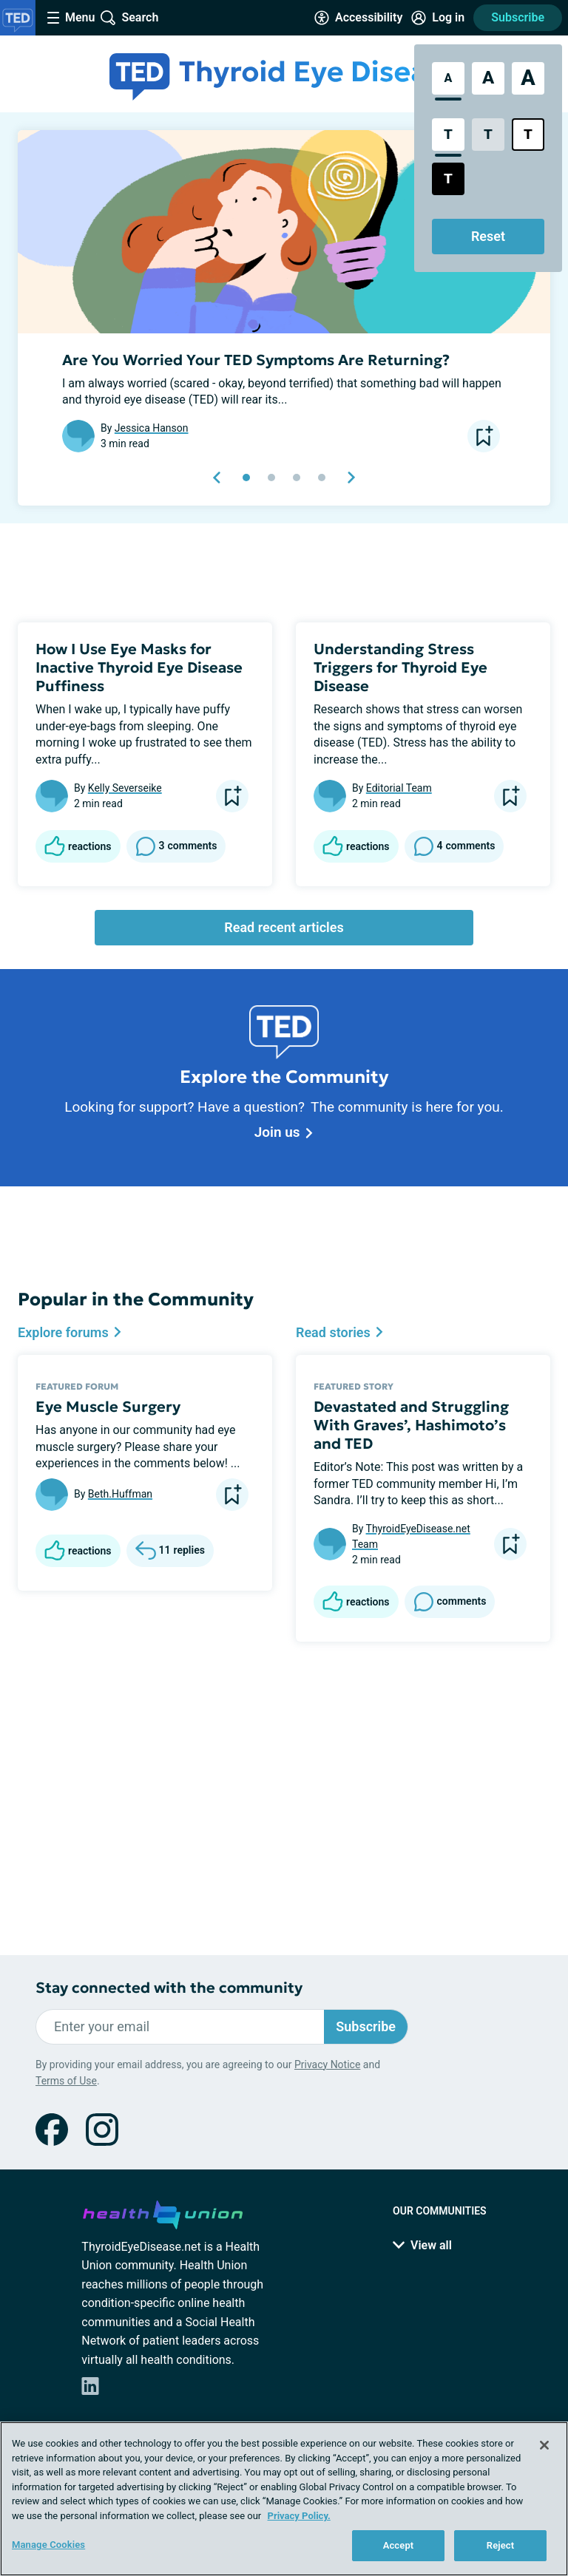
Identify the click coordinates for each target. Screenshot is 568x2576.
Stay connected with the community (169, 1988)
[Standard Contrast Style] (448, 134)
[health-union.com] (162, 2212)
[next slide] (350, 477)
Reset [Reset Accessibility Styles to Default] (488, 236)
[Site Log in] (437, 17)
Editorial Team (399, 788)
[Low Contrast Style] (488, 134)
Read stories (340, 1332)
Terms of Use (66, 2081)
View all (422, 2245)
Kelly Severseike (125, 788)
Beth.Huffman (120, 1494)
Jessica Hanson (152, 428)
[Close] (544, 2445)
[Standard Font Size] (448, 78)
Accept (398, 2545)
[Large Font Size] (488, 78)
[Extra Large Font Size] (528, 78)
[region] (284, 2499)
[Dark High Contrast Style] (448, 179)
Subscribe (517, 17)
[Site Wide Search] (129, 17)
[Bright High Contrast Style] (528, 134)
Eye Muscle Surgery (108, 1406)
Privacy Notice (327, 2064)
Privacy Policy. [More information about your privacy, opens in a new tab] (299, 2515)
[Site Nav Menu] (71, 17)
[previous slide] (217, 477)
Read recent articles (283, 927)
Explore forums (70, 1332)
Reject (501, 2545)
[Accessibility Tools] (358, 17)
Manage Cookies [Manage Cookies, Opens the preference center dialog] (48, 2544)
